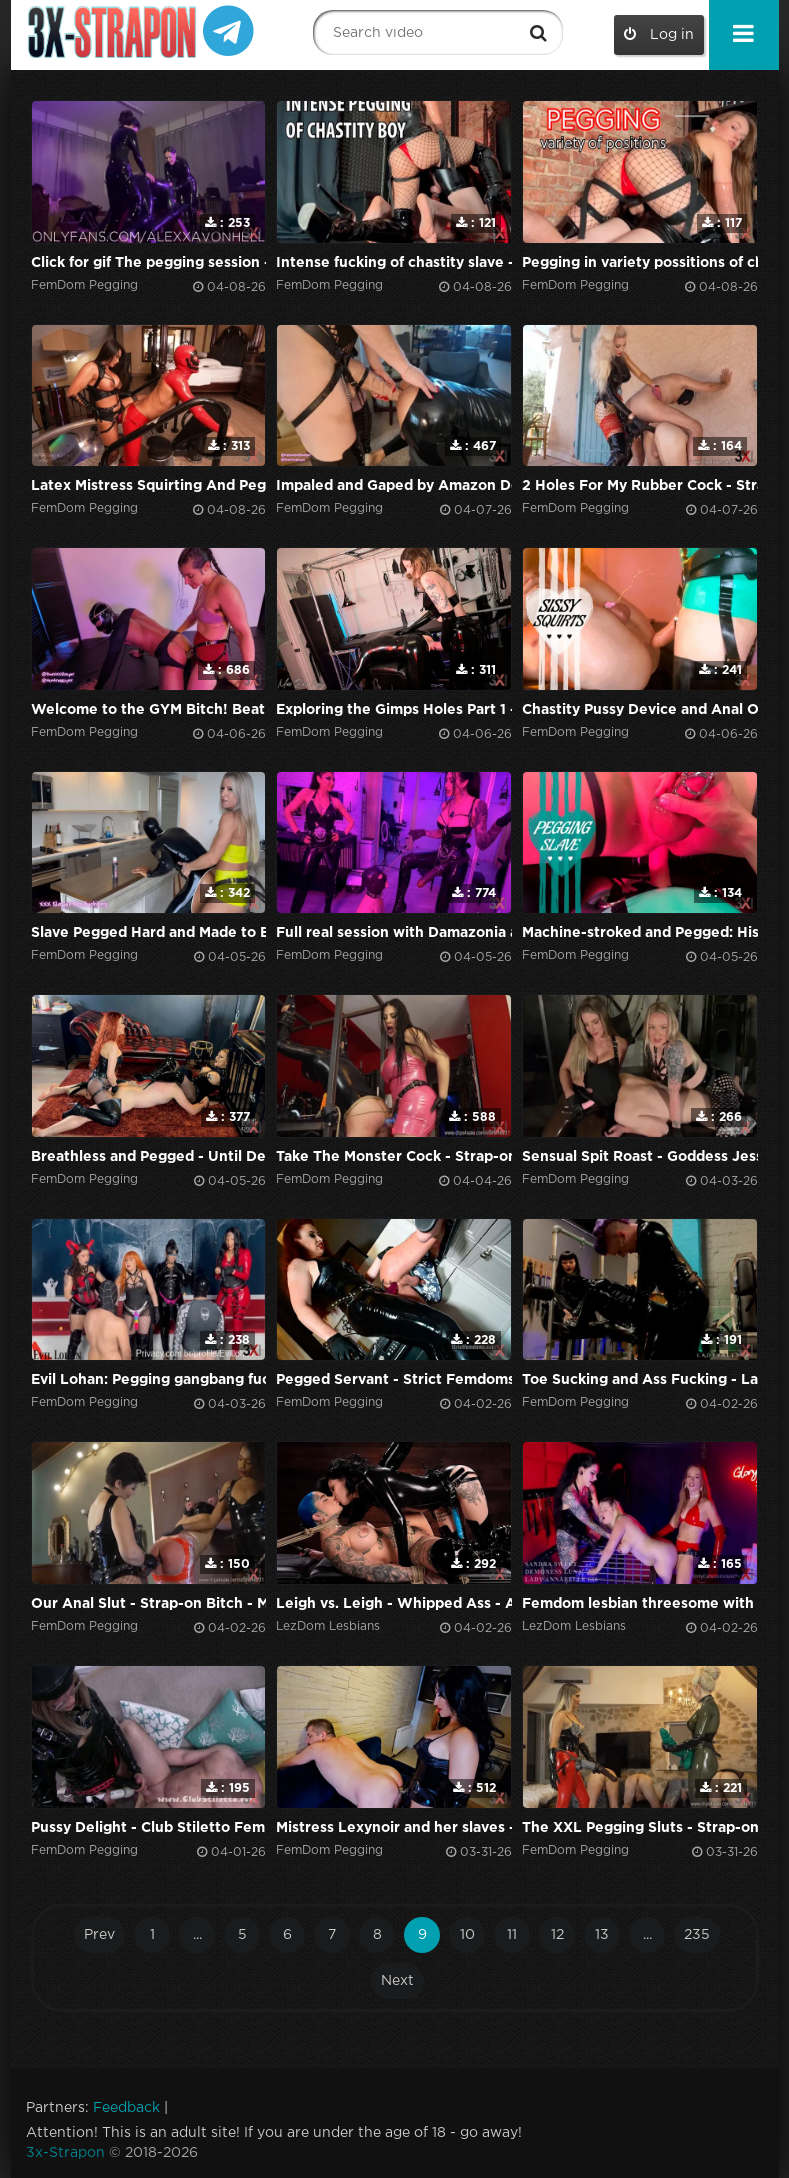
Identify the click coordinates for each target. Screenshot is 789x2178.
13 (602, 1935)
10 (467, 1935)
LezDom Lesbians (328, 1626)
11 (512, 1935)
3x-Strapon (65, 2153)
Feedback (126, 2108)
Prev (99, 1935)
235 (697, 1935)
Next (397, 1981)
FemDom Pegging (84, 285)
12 (557, 1935)
